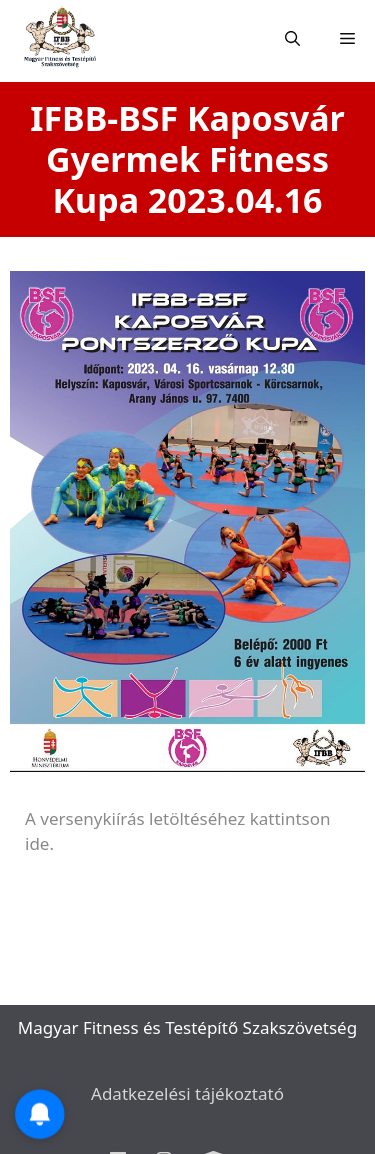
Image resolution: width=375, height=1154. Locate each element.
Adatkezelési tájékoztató (187, 1093)
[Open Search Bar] (292, 39)
